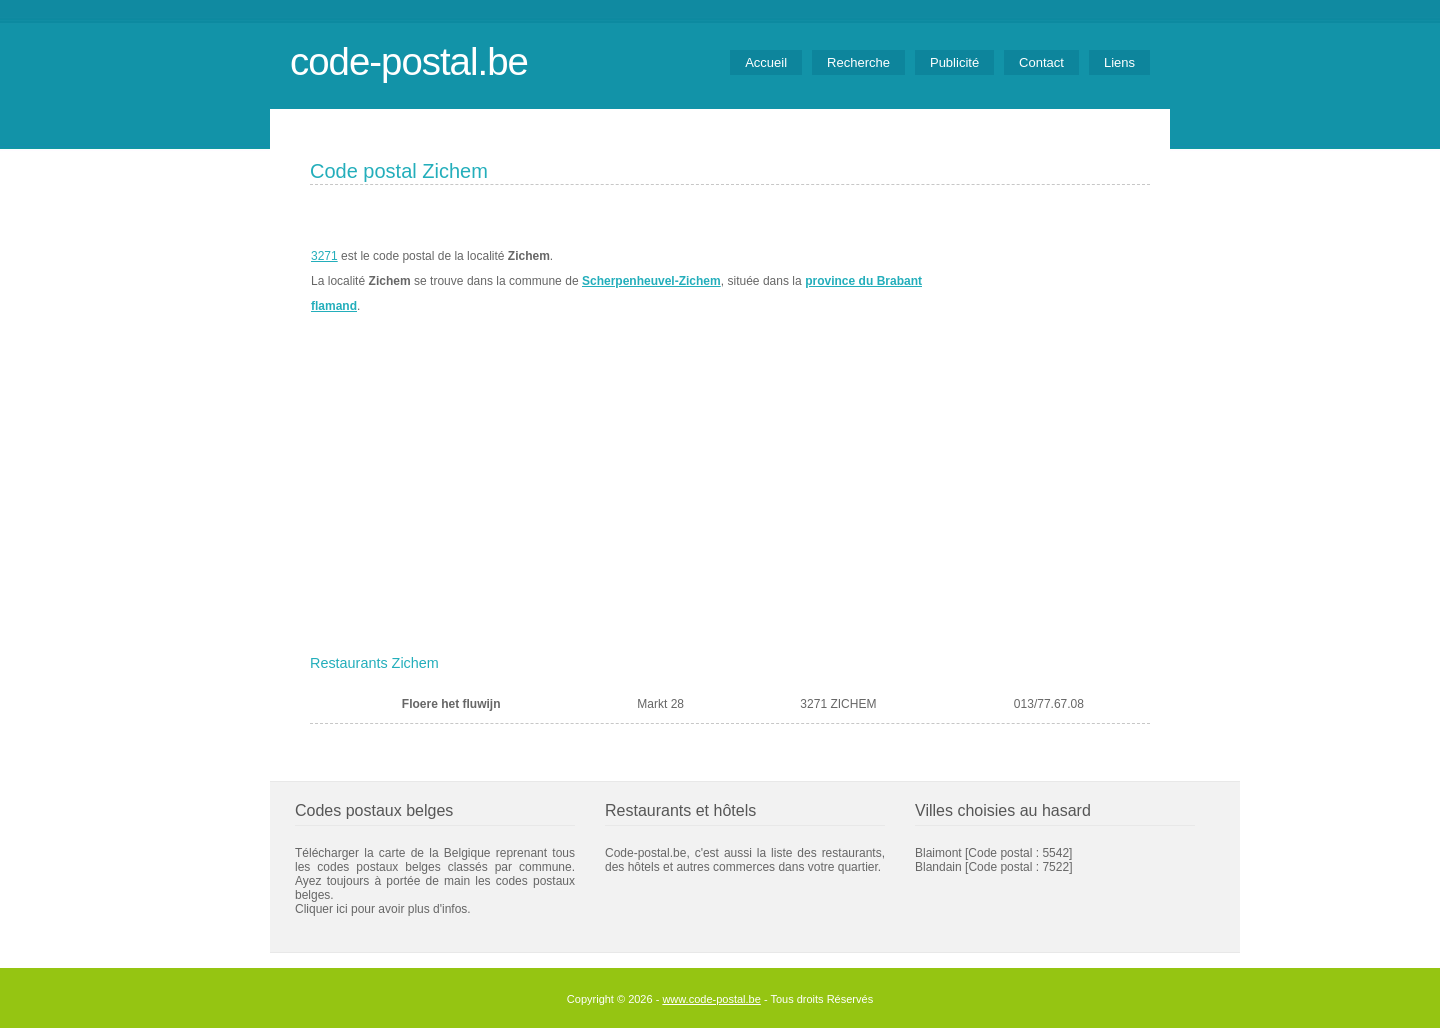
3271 (324, 256)
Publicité (954, 62)
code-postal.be (409, 61)
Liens (1119, 62)
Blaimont (938, 853)
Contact (1041, 62)
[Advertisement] (730, 497)
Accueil (766, 62)
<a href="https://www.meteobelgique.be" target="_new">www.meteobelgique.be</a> (1036, 281)
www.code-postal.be (711, 999)
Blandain (938, 867)
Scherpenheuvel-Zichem (651, 281)
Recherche (858, 62)
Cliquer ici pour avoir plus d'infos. (383, 909)
